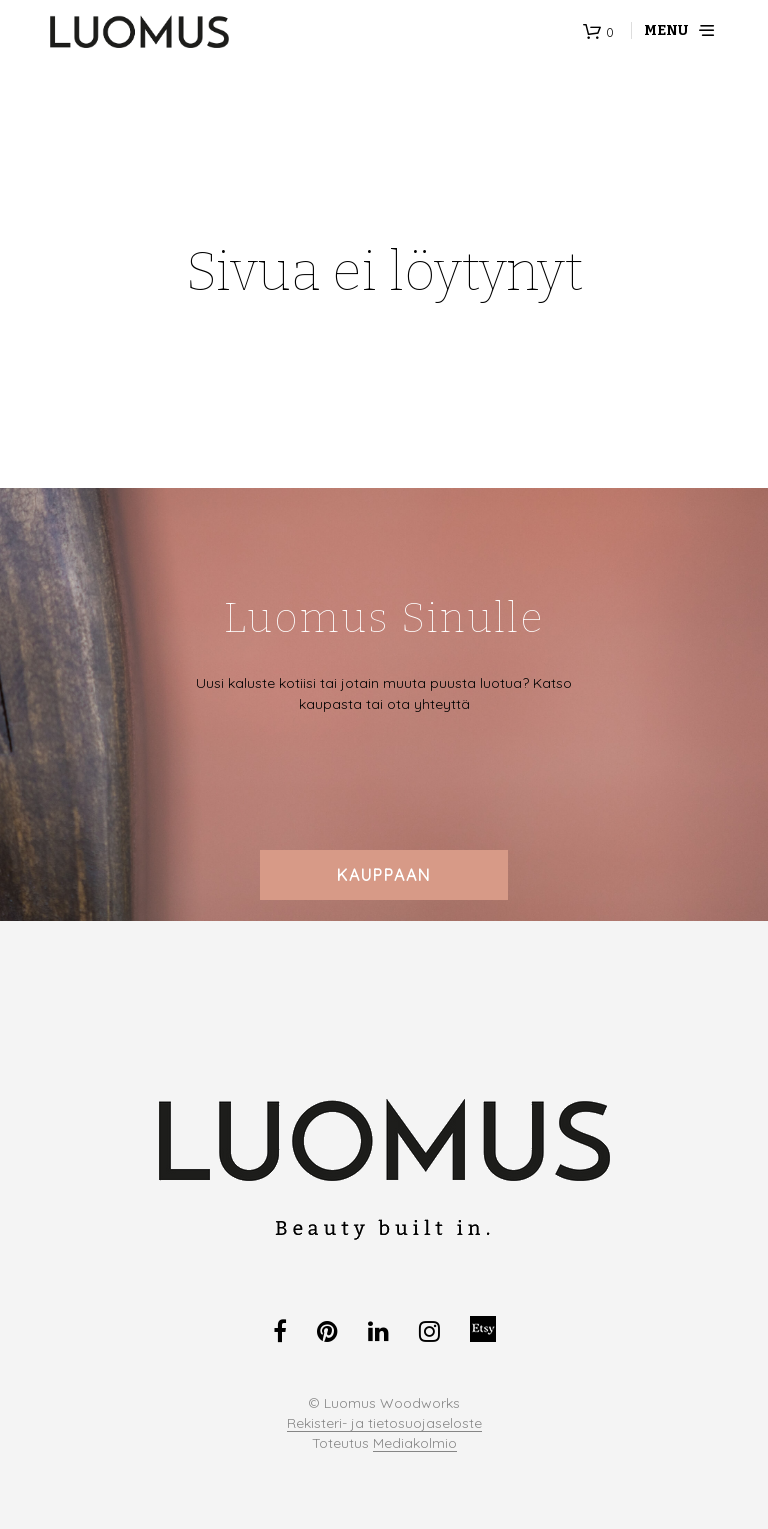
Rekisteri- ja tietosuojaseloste (384, 1424)
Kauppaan (384, 875)
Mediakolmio (415, 1444)
